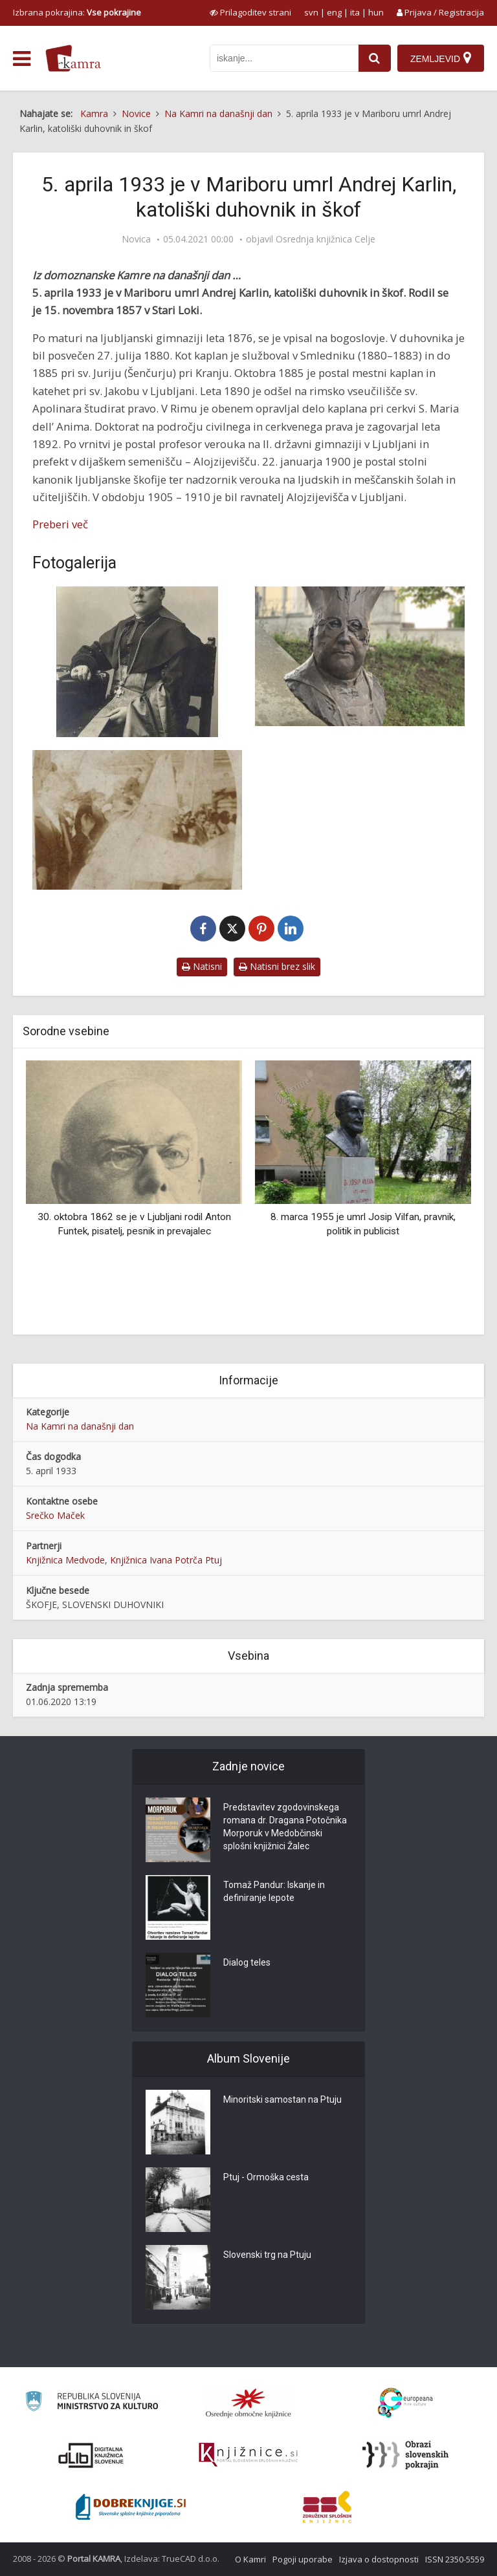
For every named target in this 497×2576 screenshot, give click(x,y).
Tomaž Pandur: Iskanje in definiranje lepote (274, 1891)
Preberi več (60, 524)
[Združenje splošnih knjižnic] (327, 2507)
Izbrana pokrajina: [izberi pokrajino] (77, 12)
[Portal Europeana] (405, 2403)
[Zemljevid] (440, 58)
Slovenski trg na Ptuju (267, 2254)
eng (334, 12)
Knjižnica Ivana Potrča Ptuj (166, 1560)
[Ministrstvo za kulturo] (91, 2403)
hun (376, 12)
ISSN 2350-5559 (454, 2559)
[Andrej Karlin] (137, 661)
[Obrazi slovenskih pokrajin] (405, 2455)
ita (355, 12)
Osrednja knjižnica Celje (325, 239)
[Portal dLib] (91, 2455)
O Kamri (250, 2559)
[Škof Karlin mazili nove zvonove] (137, 820)
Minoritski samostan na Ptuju (282, 2099)
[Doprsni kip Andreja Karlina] (360, 656)
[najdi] (375, 58)
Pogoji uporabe (302, 2559)
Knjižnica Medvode (65, 1560)
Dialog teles (247, 1962)
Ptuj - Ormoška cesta (266, 2177)
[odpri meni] (21, 58)
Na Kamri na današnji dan (80, 1426)
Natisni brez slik (277, 966)
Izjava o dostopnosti (379, 2559)
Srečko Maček (55, 1515)
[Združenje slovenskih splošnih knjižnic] (248, 2455)
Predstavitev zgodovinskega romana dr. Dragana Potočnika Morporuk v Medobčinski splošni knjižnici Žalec (285, 1826)
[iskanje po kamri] (284, 58)
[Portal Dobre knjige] (131, 2507)
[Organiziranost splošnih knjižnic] (248, 2403)
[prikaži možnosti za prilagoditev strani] (250, 12)
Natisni (202, 966)
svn (311, 12)
